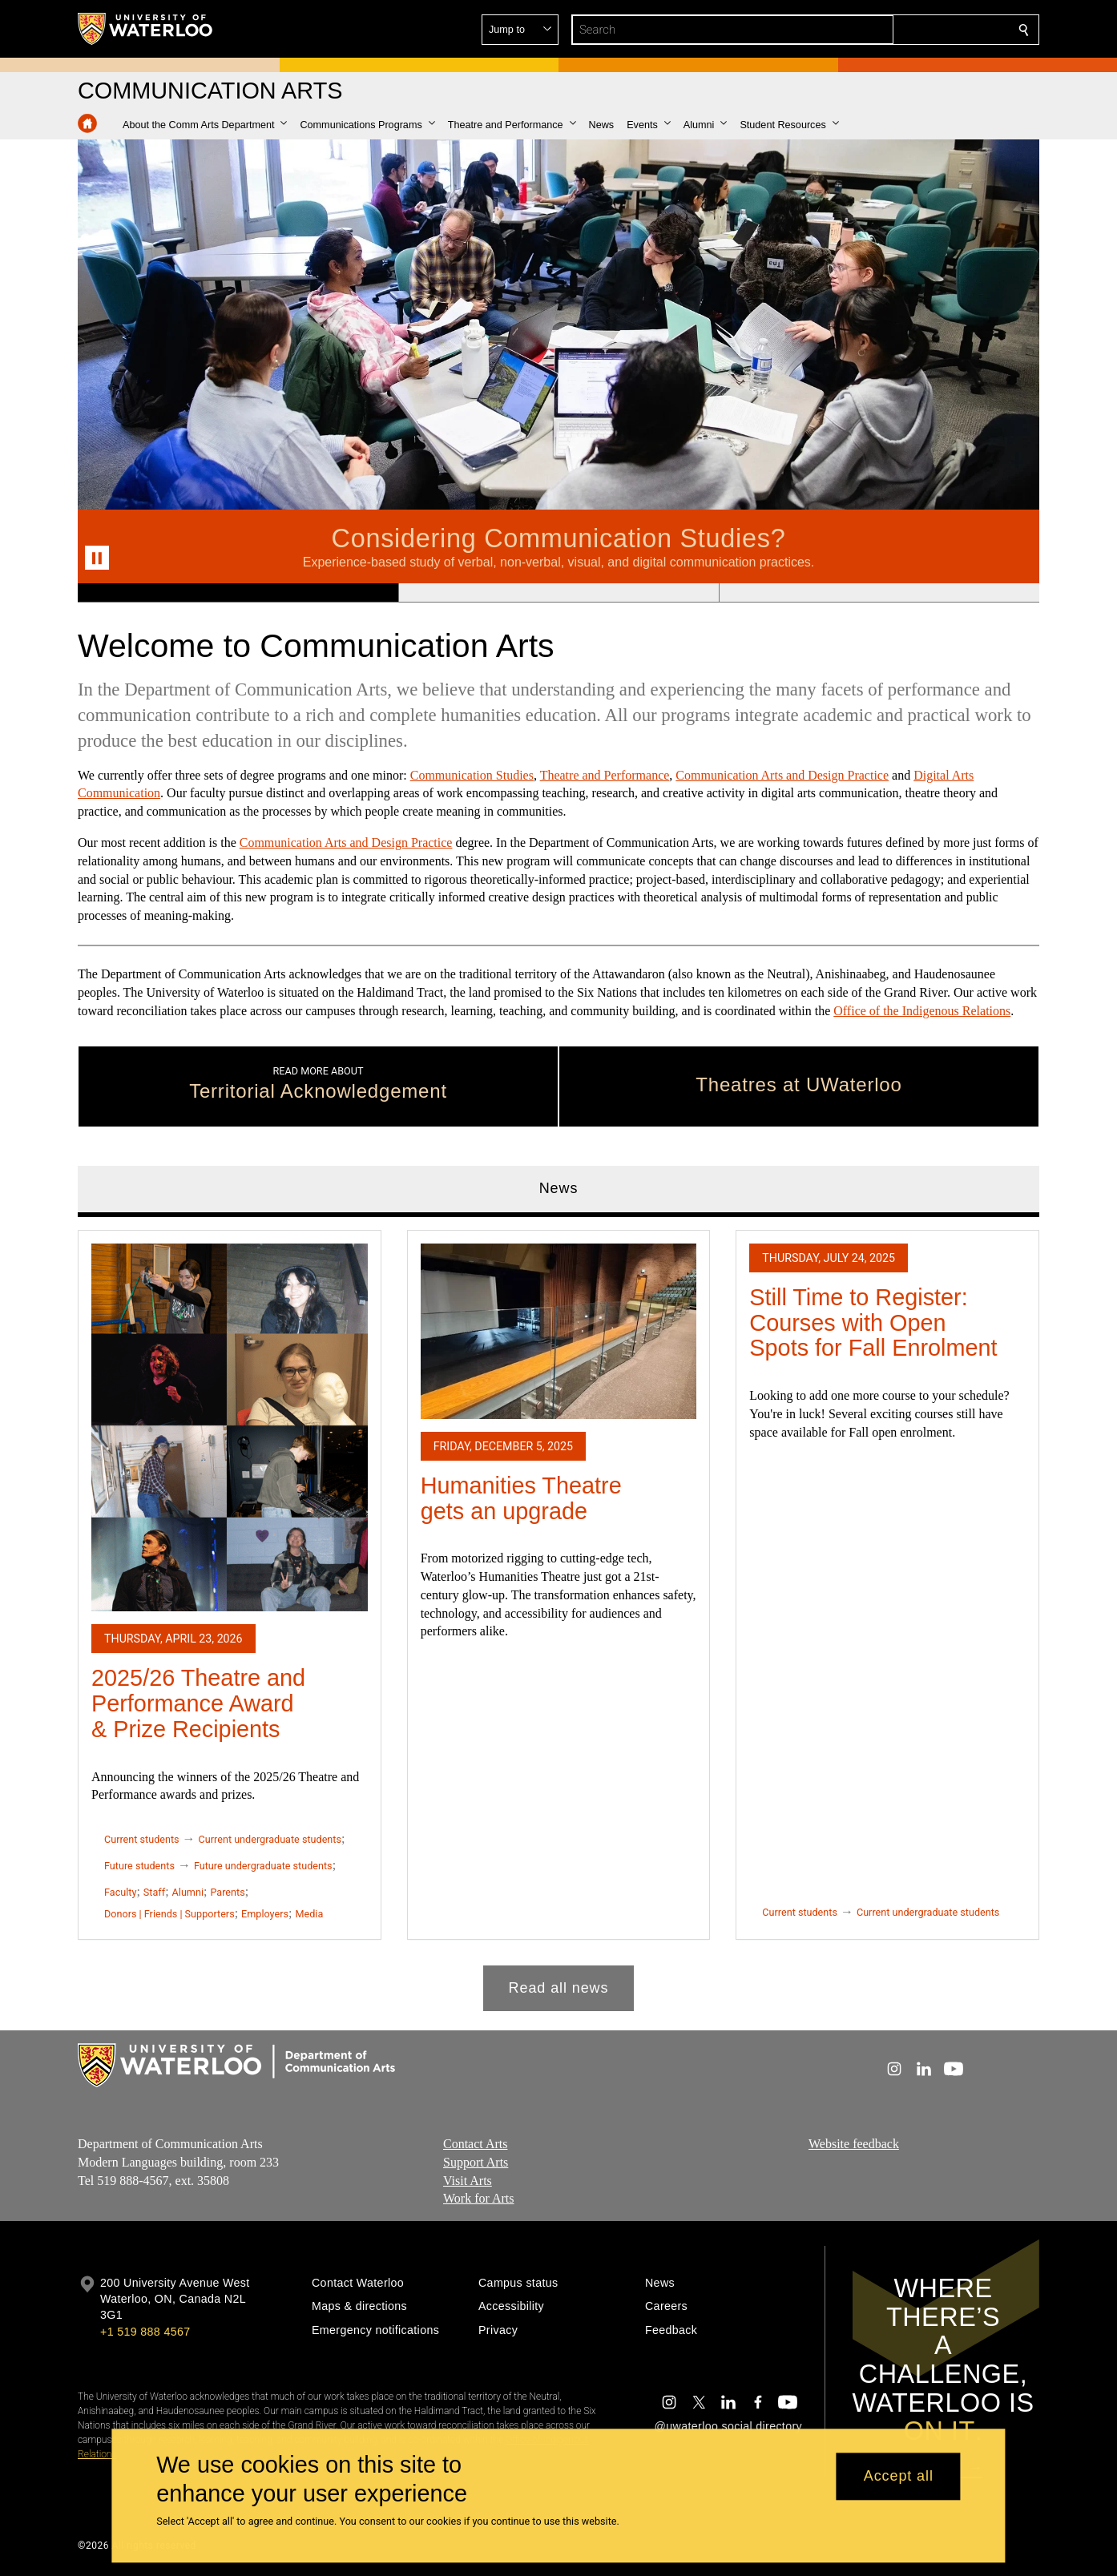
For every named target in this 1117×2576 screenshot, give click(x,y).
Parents (227, 1892)
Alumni (188, 1892)
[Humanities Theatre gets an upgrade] (559, 1330)
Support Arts (475, 2162)
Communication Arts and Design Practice (782, 775)
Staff (154, 1892)
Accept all (899, 2477)
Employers (264, 1913)
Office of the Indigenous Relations (921, 1011)
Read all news (559, 1987)
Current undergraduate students (270, 1839)
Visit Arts (467, 2180)
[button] (908, 29)
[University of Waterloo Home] (146, 29)
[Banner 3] (879, 593)
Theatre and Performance (605, 775)
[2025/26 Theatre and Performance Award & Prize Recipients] (229, 1427)
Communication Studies (472, 775)
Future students (139, 1866)
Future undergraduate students (263, 1866)
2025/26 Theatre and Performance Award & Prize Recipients (198, 1703)
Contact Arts (475, 2144)
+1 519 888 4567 (145, 2331)
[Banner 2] (558, 593)
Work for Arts (478, 2198)
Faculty (120, 1892)
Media (309, 1913)
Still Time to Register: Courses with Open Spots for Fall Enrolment (873, 1322)
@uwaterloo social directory (728, 2426)
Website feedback (854, 2144)
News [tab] (559, 1188)
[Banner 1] (238, 593)
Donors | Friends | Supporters (169, 1913)
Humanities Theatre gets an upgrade (521, 1497)
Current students (141, 1839)
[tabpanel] (558, 1613)
